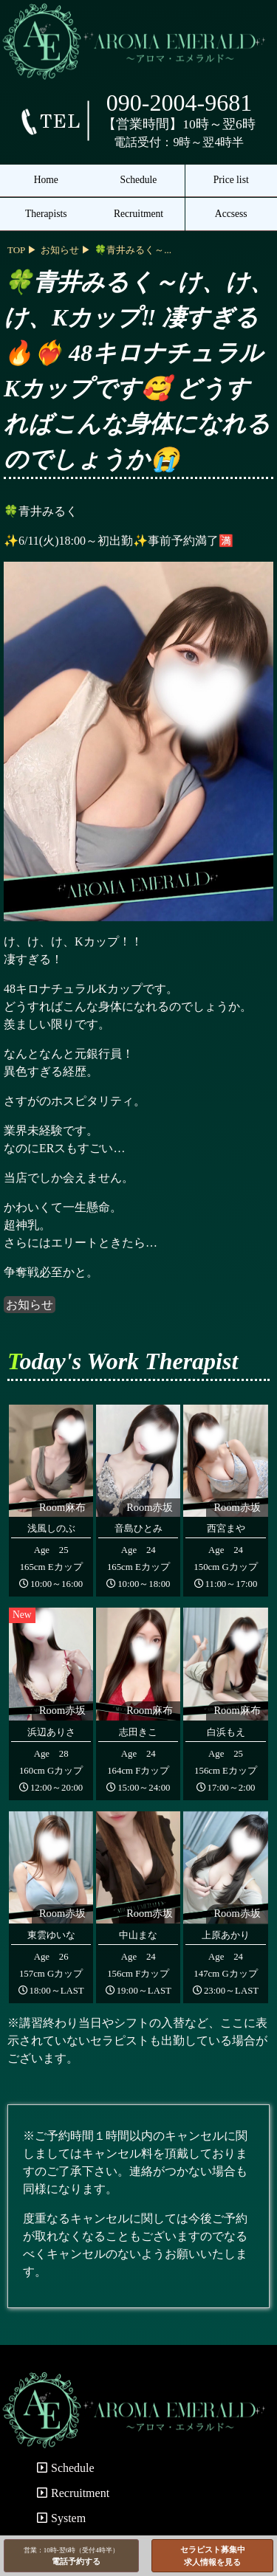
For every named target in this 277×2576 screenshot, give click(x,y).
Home (46, 179)
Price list (231, 179)
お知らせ (29, 1304)
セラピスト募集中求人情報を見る (212, 2555)
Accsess (231, 213)
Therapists (46, 213)
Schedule (138, 179)
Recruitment (138, 213)
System (61, 2518)
